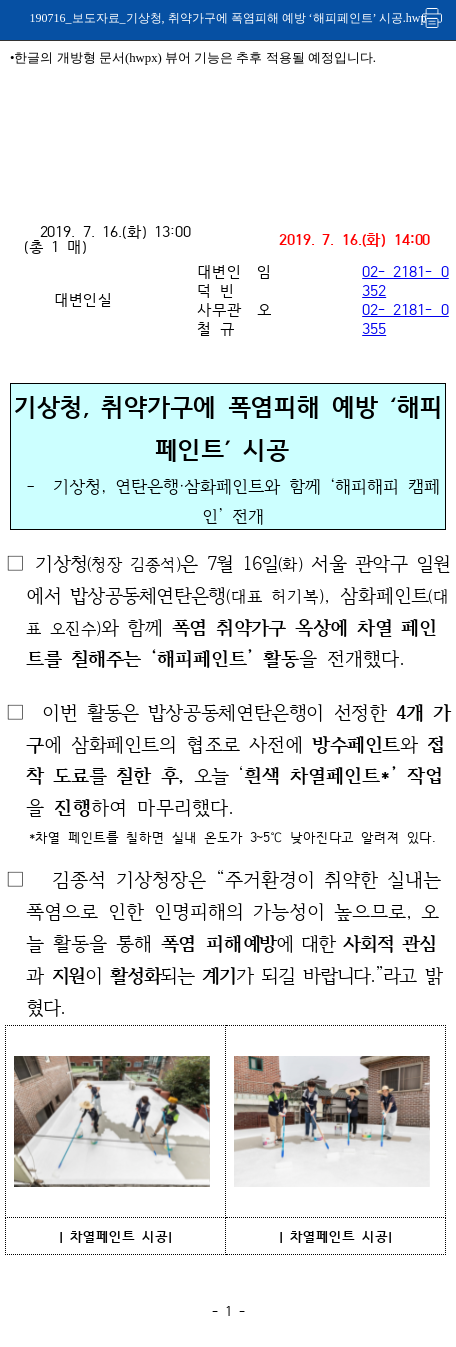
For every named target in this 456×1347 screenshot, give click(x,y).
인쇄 (433, 17)
